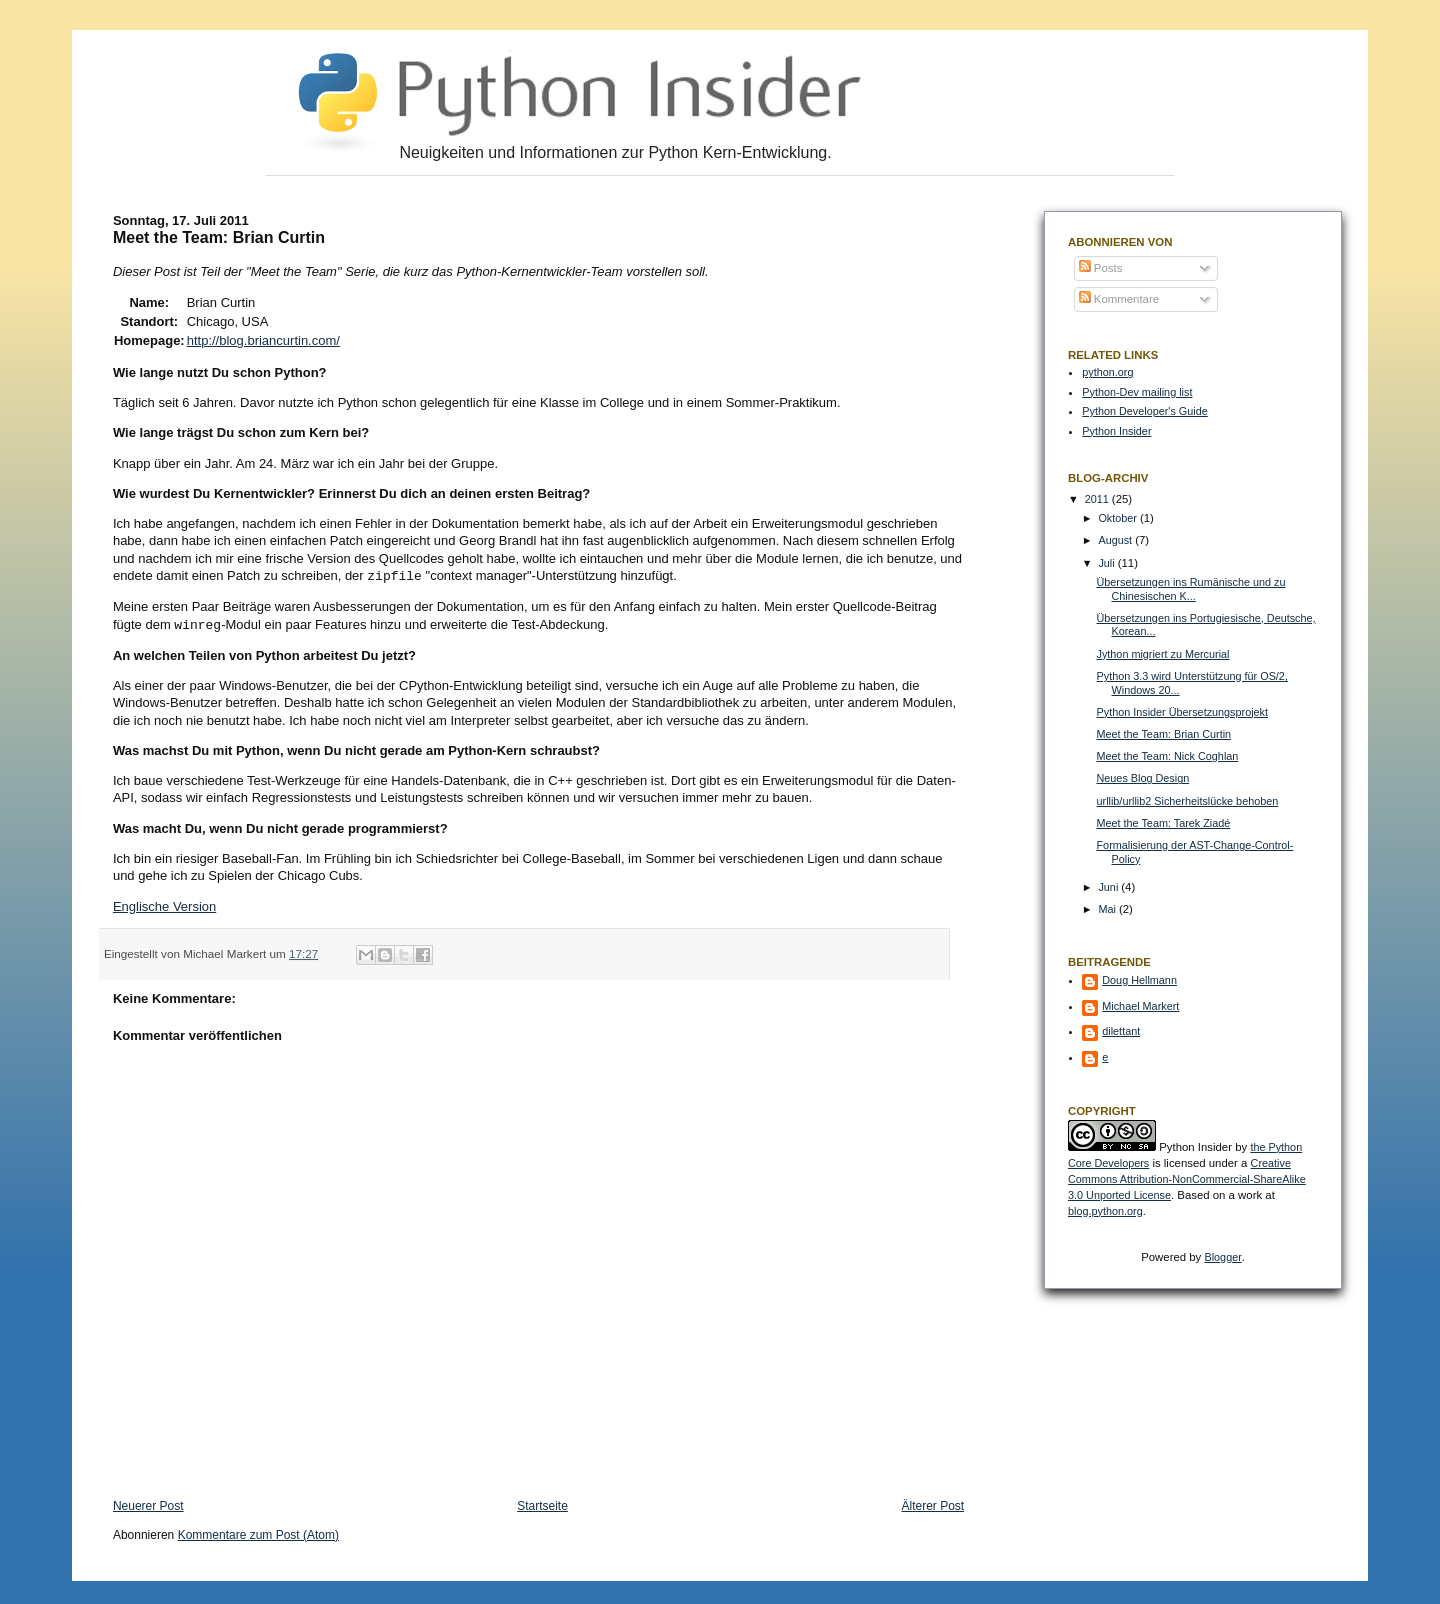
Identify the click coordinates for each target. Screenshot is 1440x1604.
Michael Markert (1140, 1006)
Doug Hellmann (1139, 980)
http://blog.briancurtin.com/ (263, 340)
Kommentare (1119, 299)
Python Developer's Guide (1144, 411)
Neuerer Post (148, 1504)
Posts (1101, 268)
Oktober (1119, 518)
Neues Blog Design (1143, 778)
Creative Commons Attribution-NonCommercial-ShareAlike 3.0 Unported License (1187, 1179)
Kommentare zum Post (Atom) (258, 1533)
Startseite (542, 1504)
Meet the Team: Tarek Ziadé (1164, 823)
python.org (1107, 372)
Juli (1107, 563)
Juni (1109, 887)
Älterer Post (932, 1504)
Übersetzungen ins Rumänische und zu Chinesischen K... (1191, 589)
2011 (1098, 499)
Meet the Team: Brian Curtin (1164, 734)
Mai (1108, 909)
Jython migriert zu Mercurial (1163, 654)
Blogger (1222, 1257)
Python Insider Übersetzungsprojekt (1183, 712)
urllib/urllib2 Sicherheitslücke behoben (1188, 801)
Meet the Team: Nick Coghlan (1168, 756)
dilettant (1121, 1031)
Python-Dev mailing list (1137, 392)
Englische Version (164, 904)
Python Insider (1116, 431)
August (1116, 540)
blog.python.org (1105, 1211)
